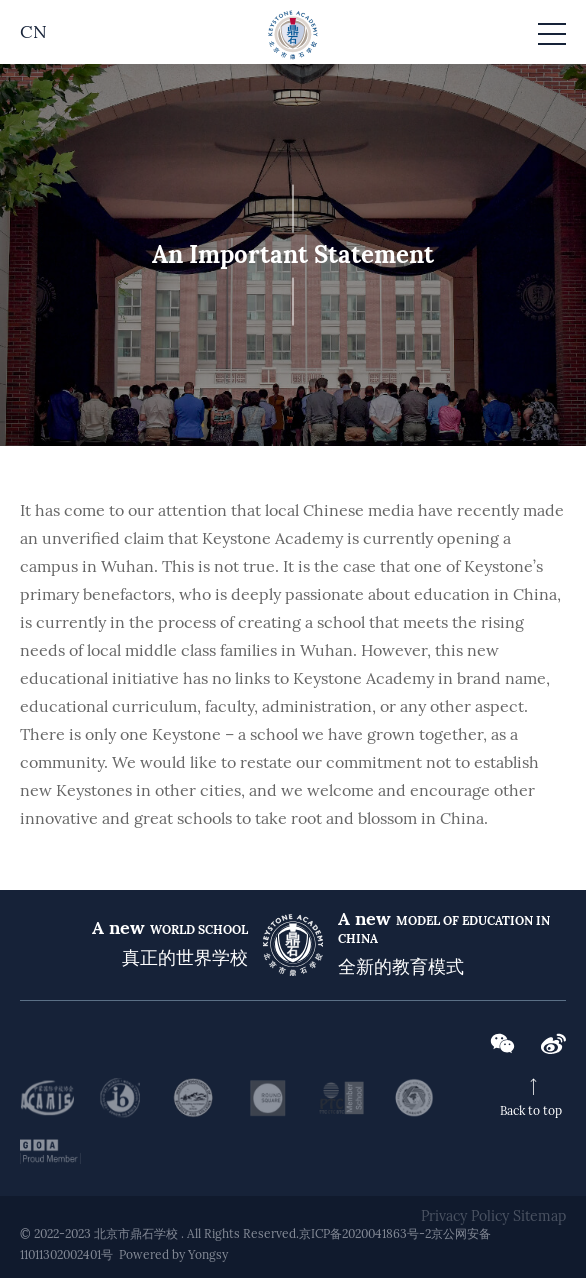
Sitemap (539, 1216)
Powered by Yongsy (173, 1254)
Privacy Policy (465, 1216)
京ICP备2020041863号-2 (365, 1233)
